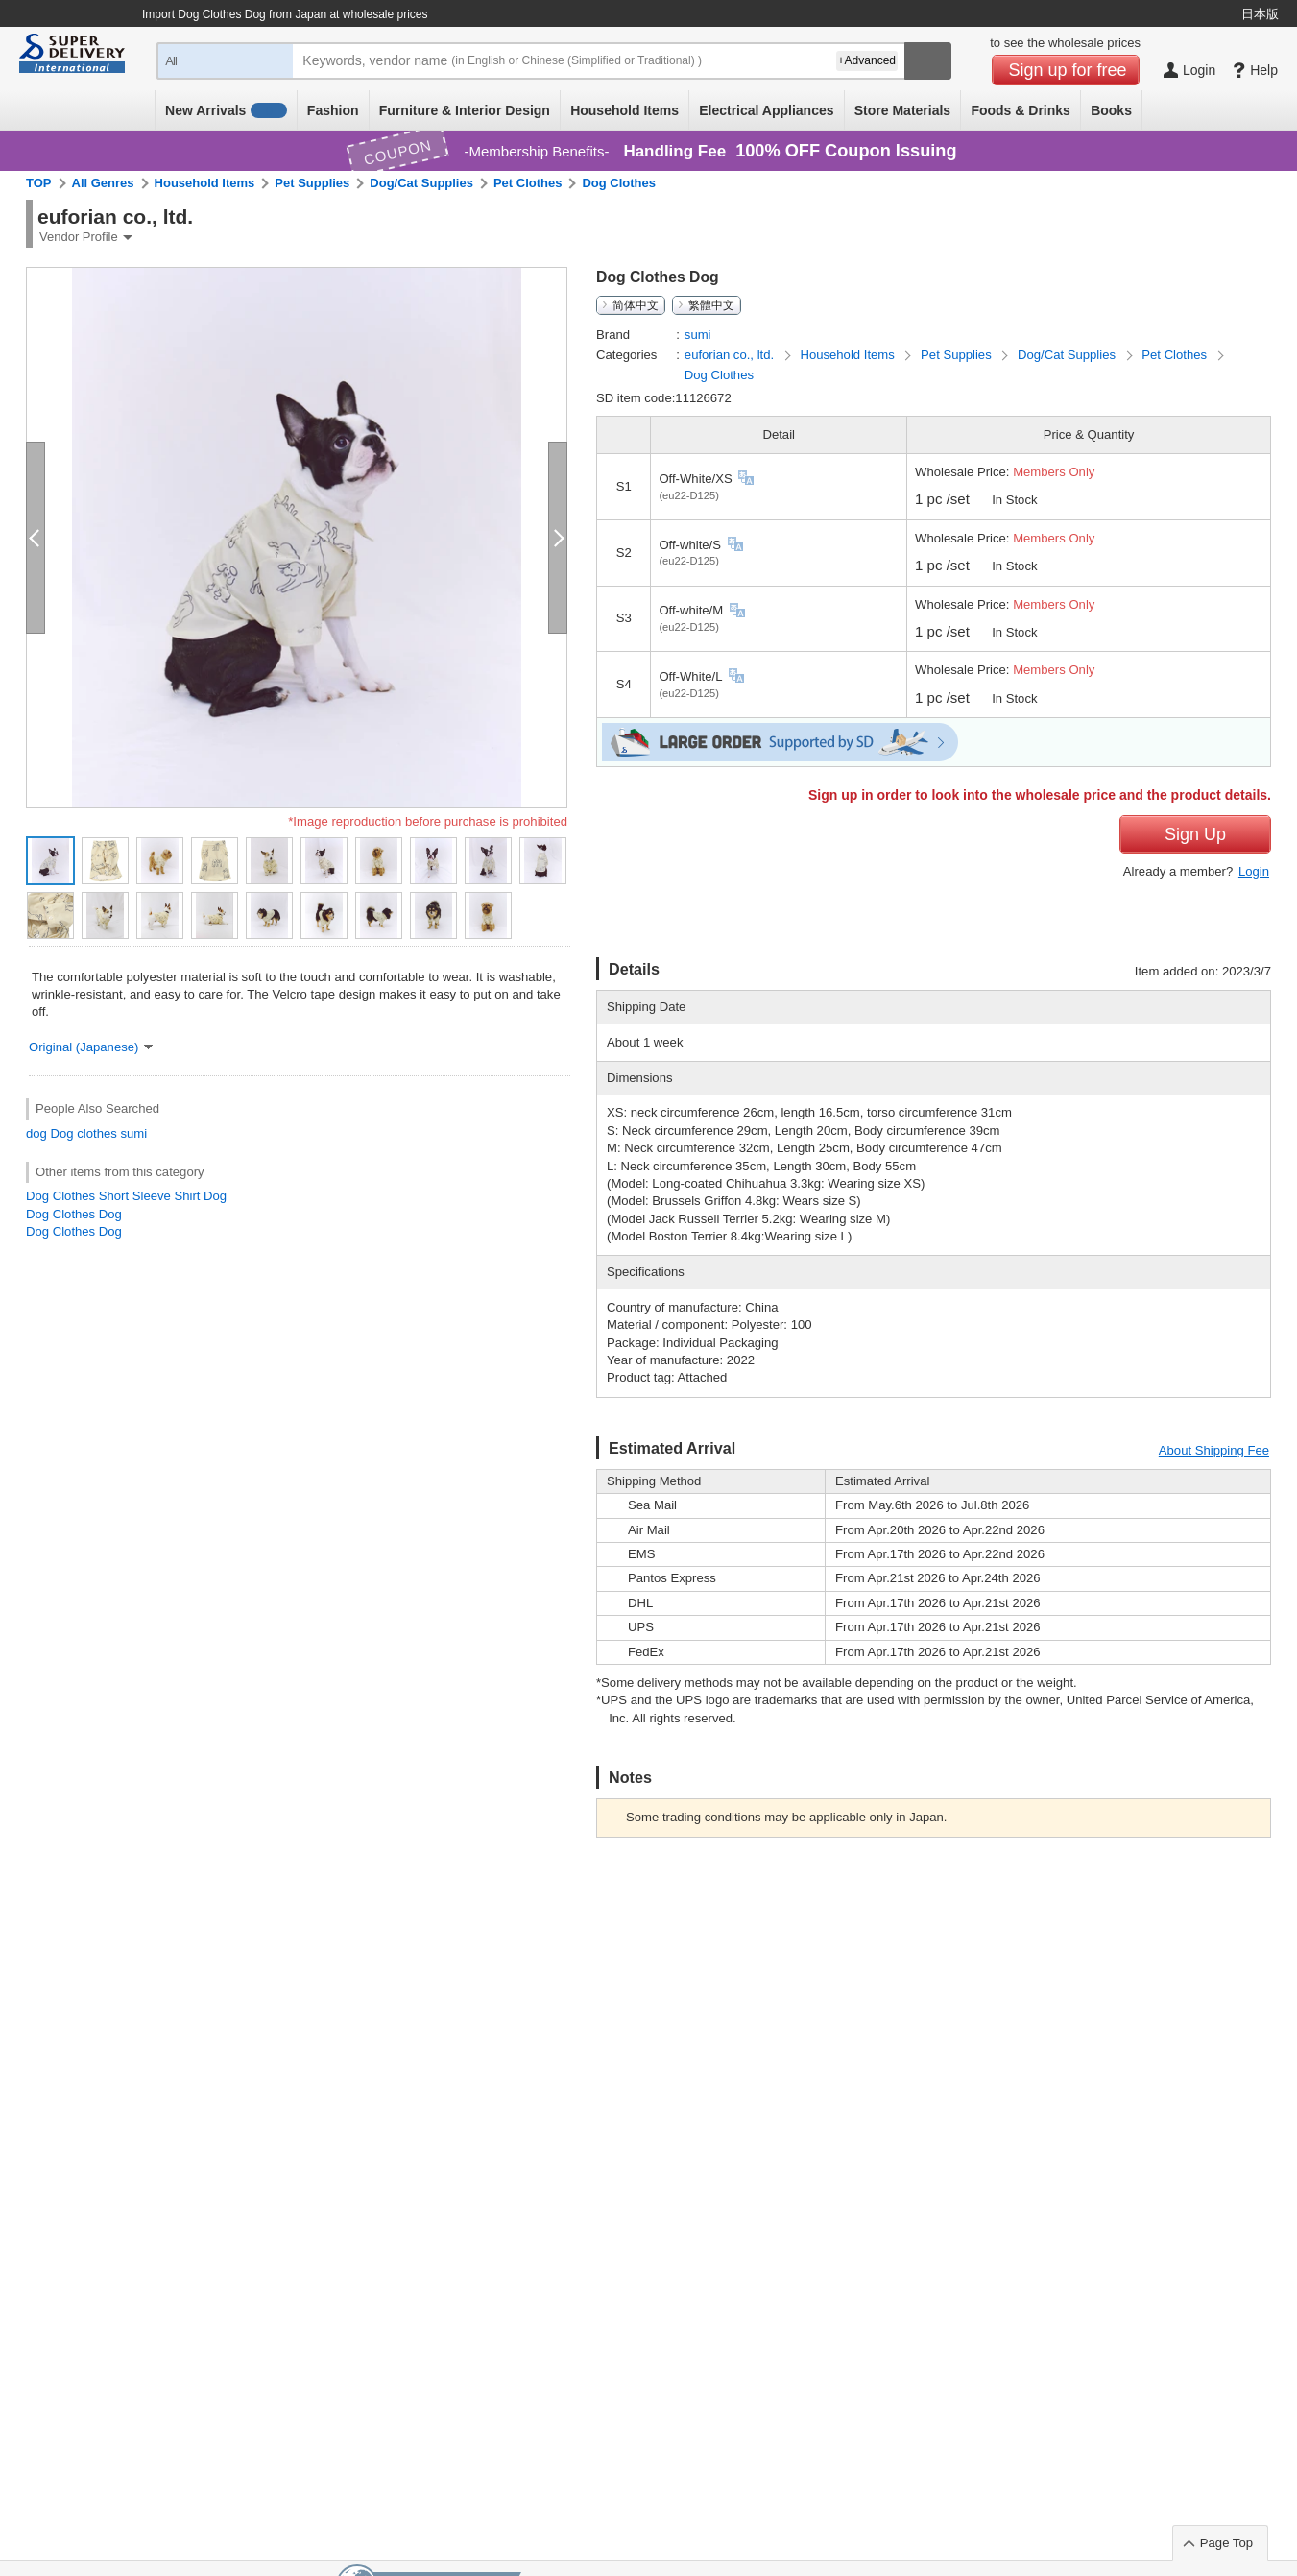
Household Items (624, 110)
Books (1111, 110)
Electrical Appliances (766, 110)
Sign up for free (1068, 70)
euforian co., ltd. (731, 355)
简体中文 (635, 305)
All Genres (103, 183)
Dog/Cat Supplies (421, 183)
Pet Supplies (312, 183)
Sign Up (1195, 834)
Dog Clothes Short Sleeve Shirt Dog (126, 1196)
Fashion (333, 110)
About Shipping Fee (1214, 1450)
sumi (133, 1133)
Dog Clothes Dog (74, 1214)
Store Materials (902, 110)
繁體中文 (711, 305)
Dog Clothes (619, 183)
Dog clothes (84, 1133)
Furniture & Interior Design (464, 110)
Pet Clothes (528, 183)
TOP (39, 183)
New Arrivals (226, 110)
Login (1253, 871)
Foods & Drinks (1020, 110)
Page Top (1226, 2543)
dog (36, 1133)
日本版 (1260, 14)
